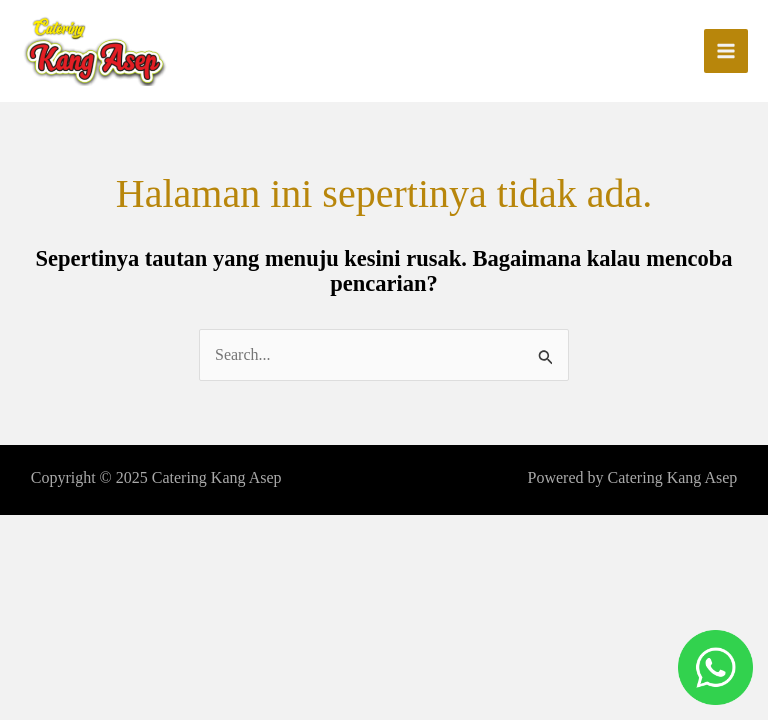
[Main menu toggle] (726, 51)
